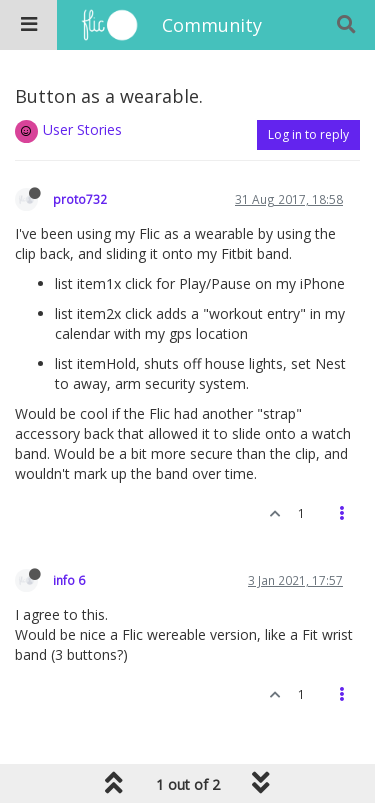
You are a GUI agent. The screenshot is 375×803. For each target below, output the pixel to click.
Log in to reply (308, 134)
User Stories (82, 129)
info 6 (69, 580)
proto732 (80, 199)
